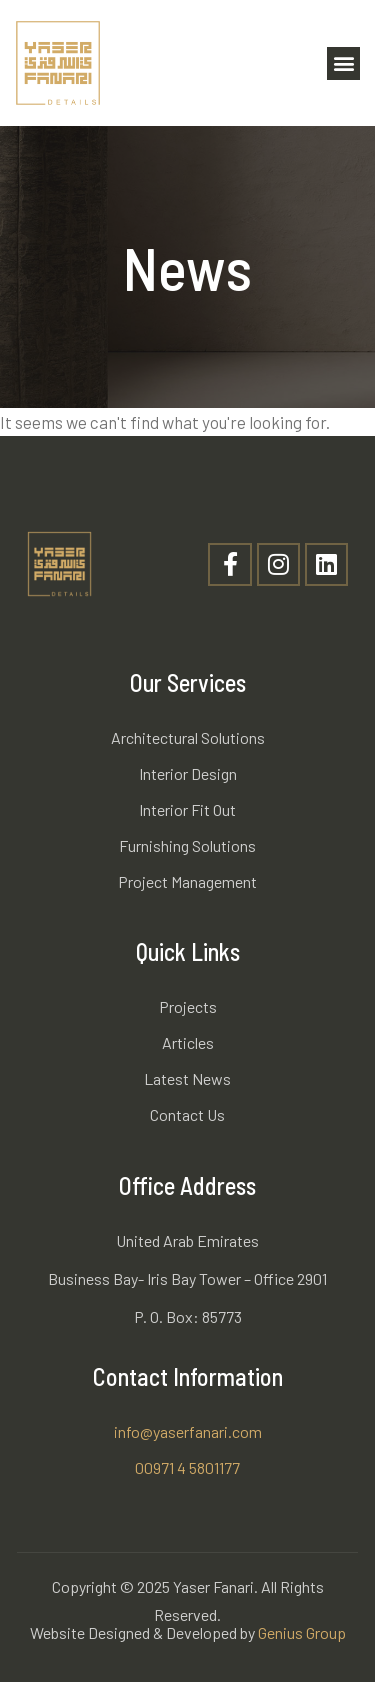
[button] (343, 63)
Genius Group (302, 1632)
